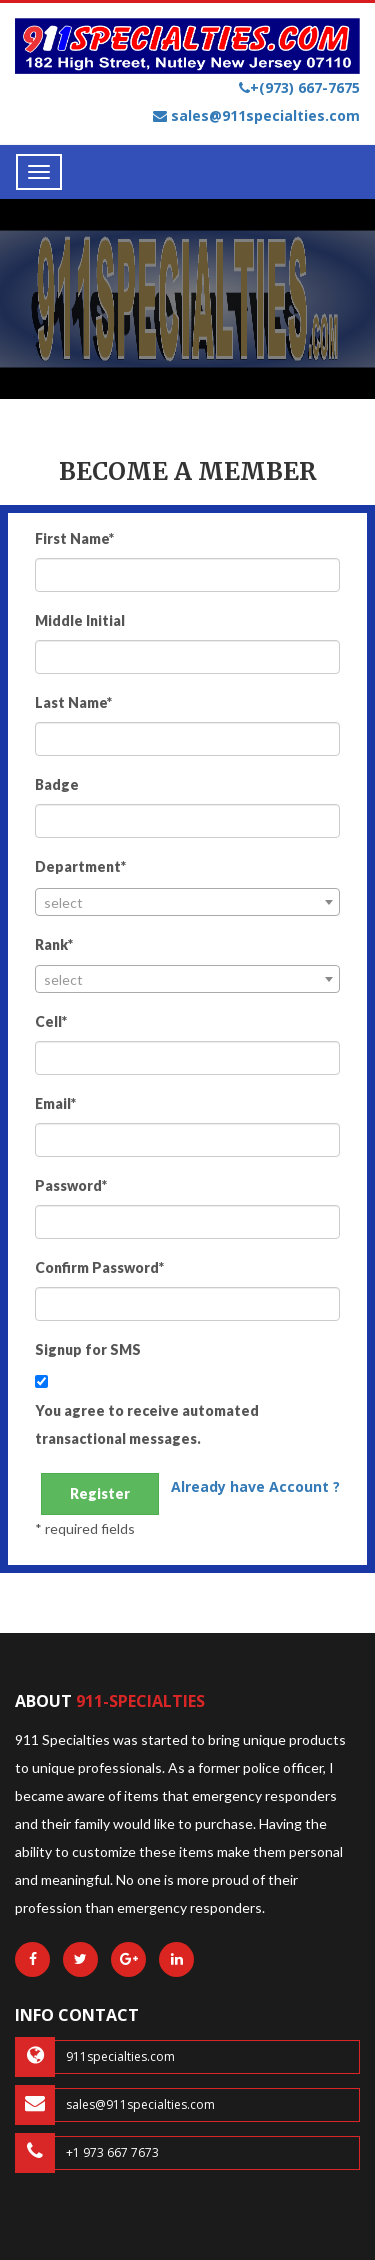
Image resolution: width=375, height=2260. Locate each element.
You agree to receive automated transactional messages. (147, 1424)
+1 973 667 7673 (87, 2153)
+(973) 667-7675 (299, 87)
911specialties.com (95, 2057)
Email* (55, 1103)
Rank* (54, 944)
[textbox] (187, 903)
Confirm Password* (99, 1267)
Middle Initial (80, 620)
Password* (71, 1185)
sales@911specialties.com (256, 115)
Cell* (51, 1021)
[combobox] (187, 902)
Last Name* (73, 702)
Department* (80, 866)
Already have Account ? (255, 1486)
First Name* (74, 538)
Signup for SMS (88, 1349)
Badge (57, 784)
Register (100, 1493)
